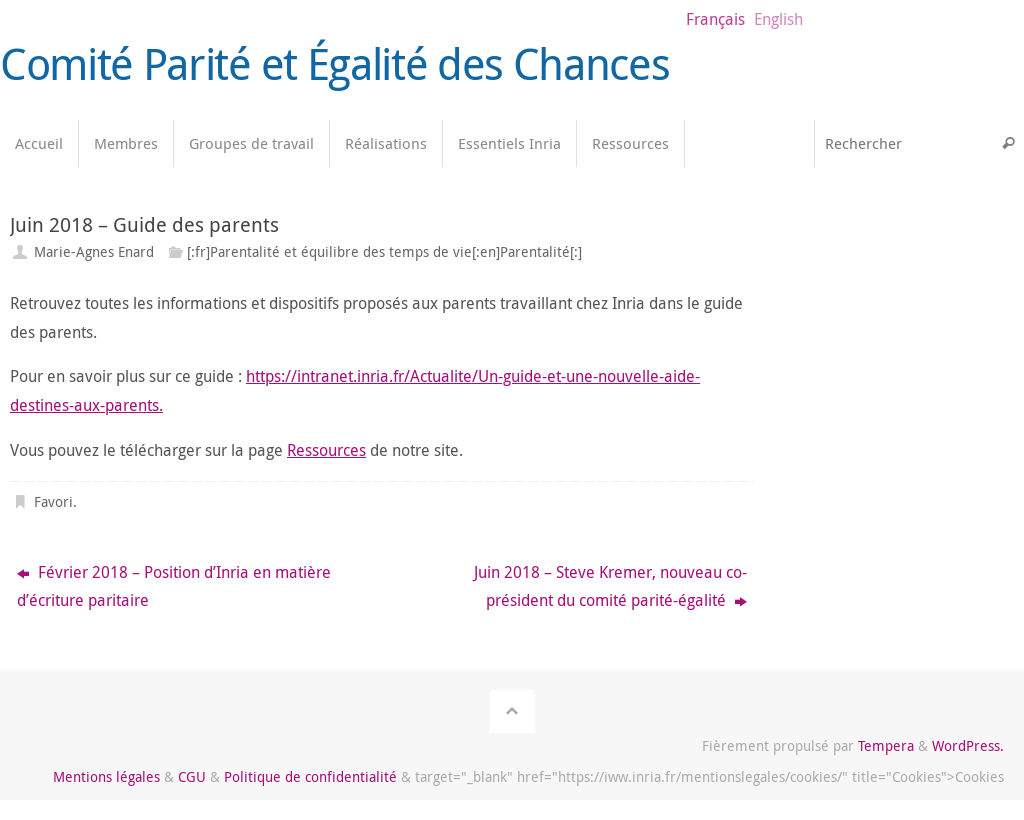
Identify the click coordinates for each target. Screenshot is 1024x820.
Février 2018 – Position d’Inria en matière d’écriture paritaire (174, 586)
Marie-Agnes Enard (94, 251)
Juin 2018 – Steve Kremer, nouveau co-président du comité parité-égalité (610, 586)
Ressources (326, 450)
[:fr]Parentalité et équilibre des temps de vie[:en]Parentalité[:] (384, 251)
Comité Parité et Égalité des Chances (334, 64)
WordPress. (968, 745)
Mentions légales (106, 776)
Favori (53, 501)
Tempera (886, 745)
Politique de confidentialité (310, 776)
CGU (192, 776)
